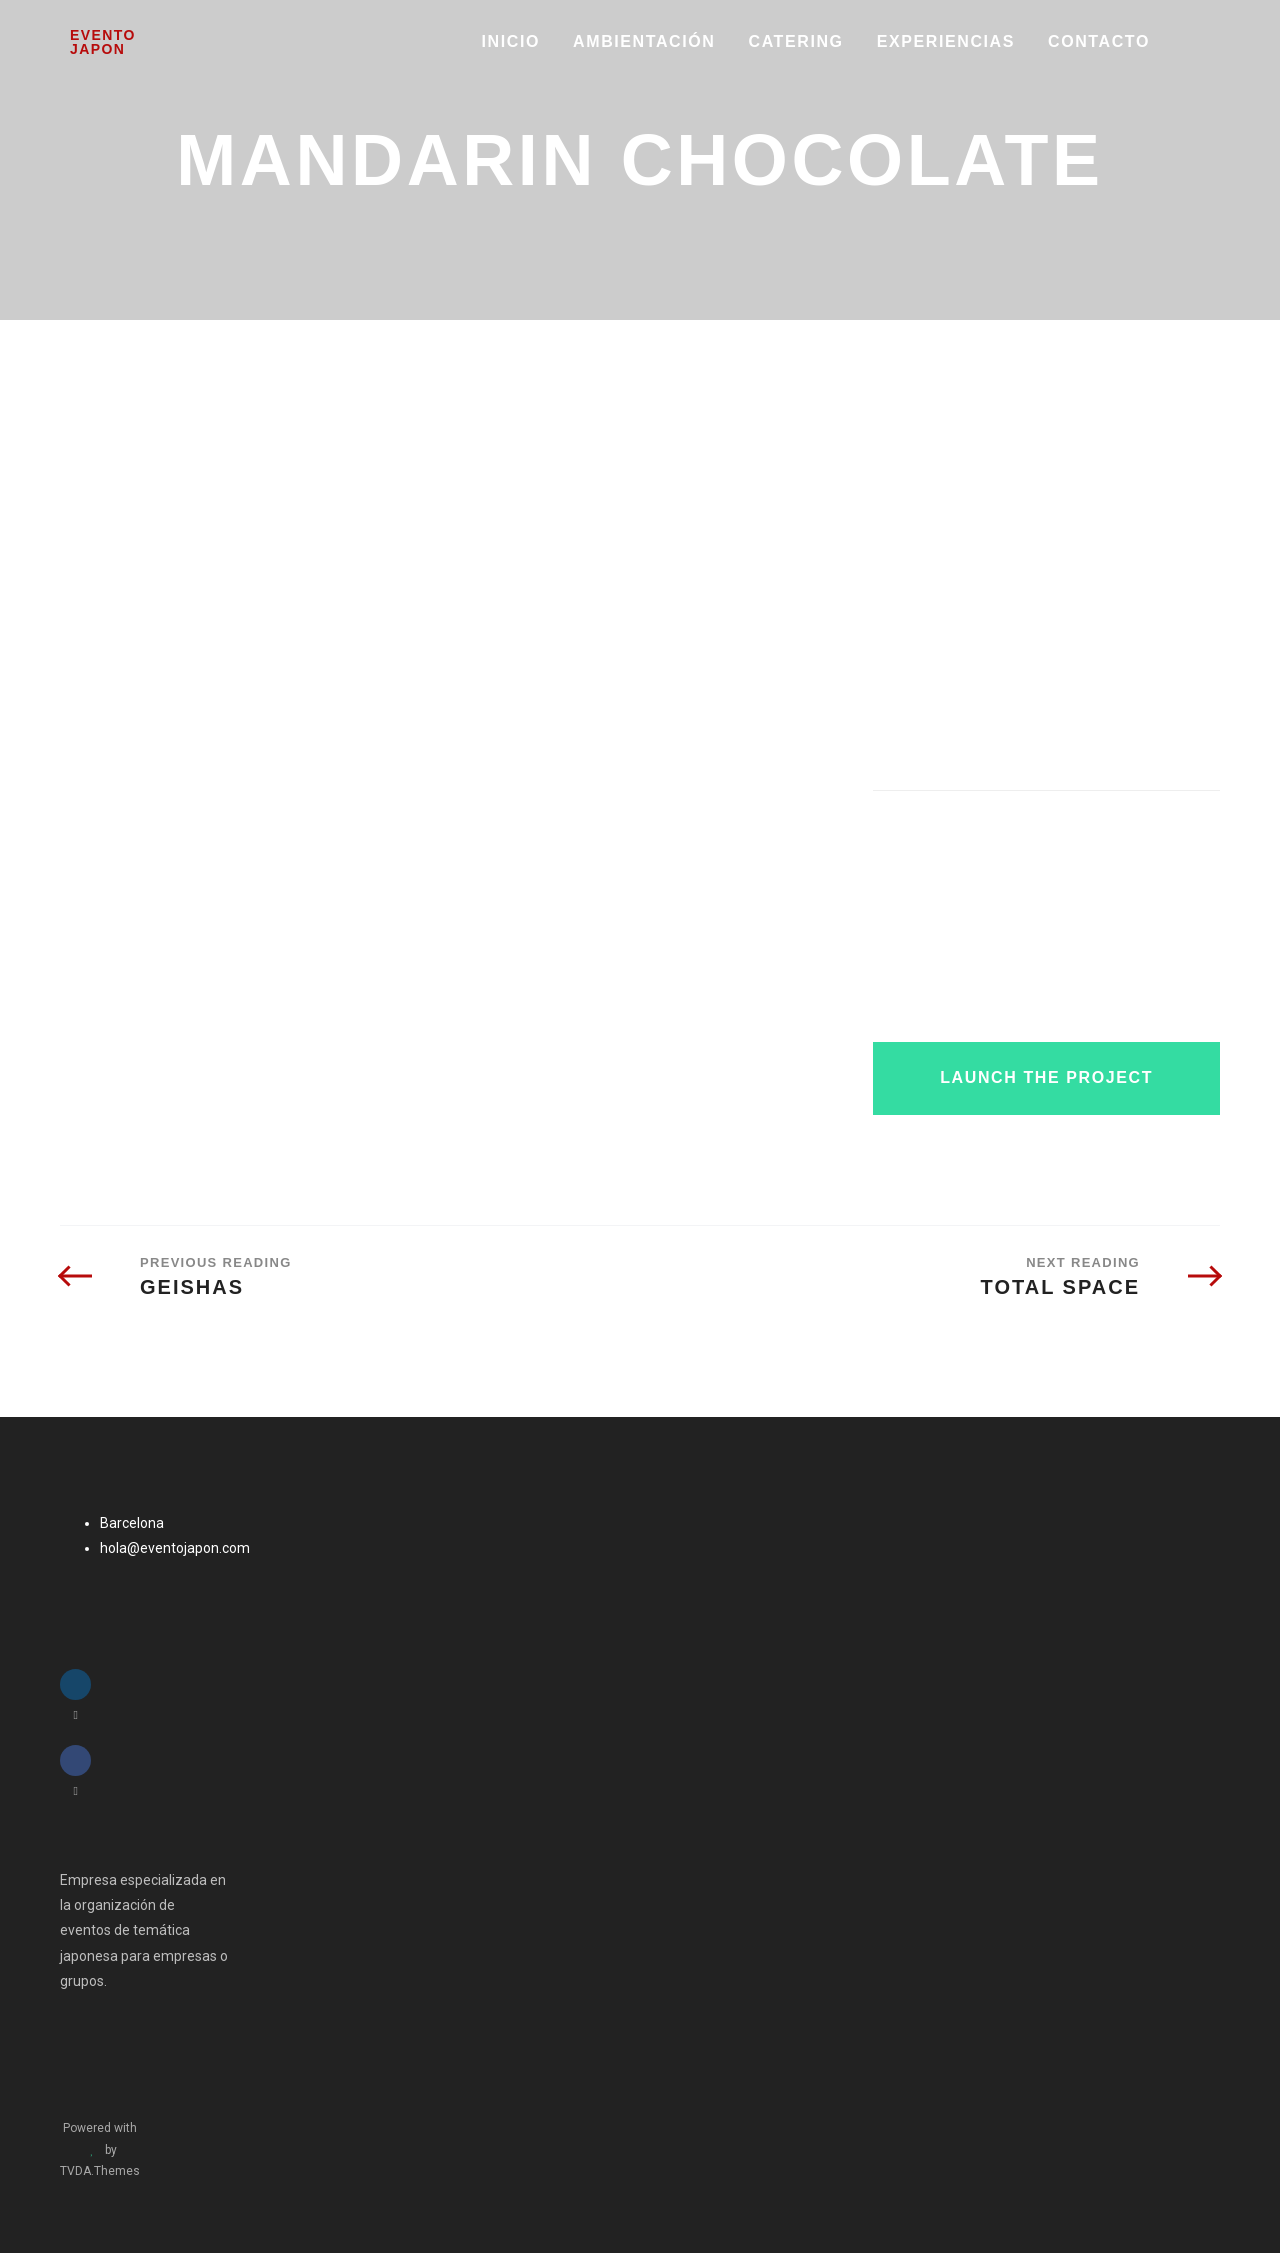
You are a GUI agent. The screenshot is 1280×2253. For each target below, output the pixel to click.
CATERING (796, 41)
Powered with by (100, 2149)
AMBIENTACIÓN (644, 41)
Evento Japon (103, 42)
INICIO (511, 41)
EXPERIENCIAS (946, 41)
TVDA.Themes (100, 2171)
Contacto (1099, 41)
